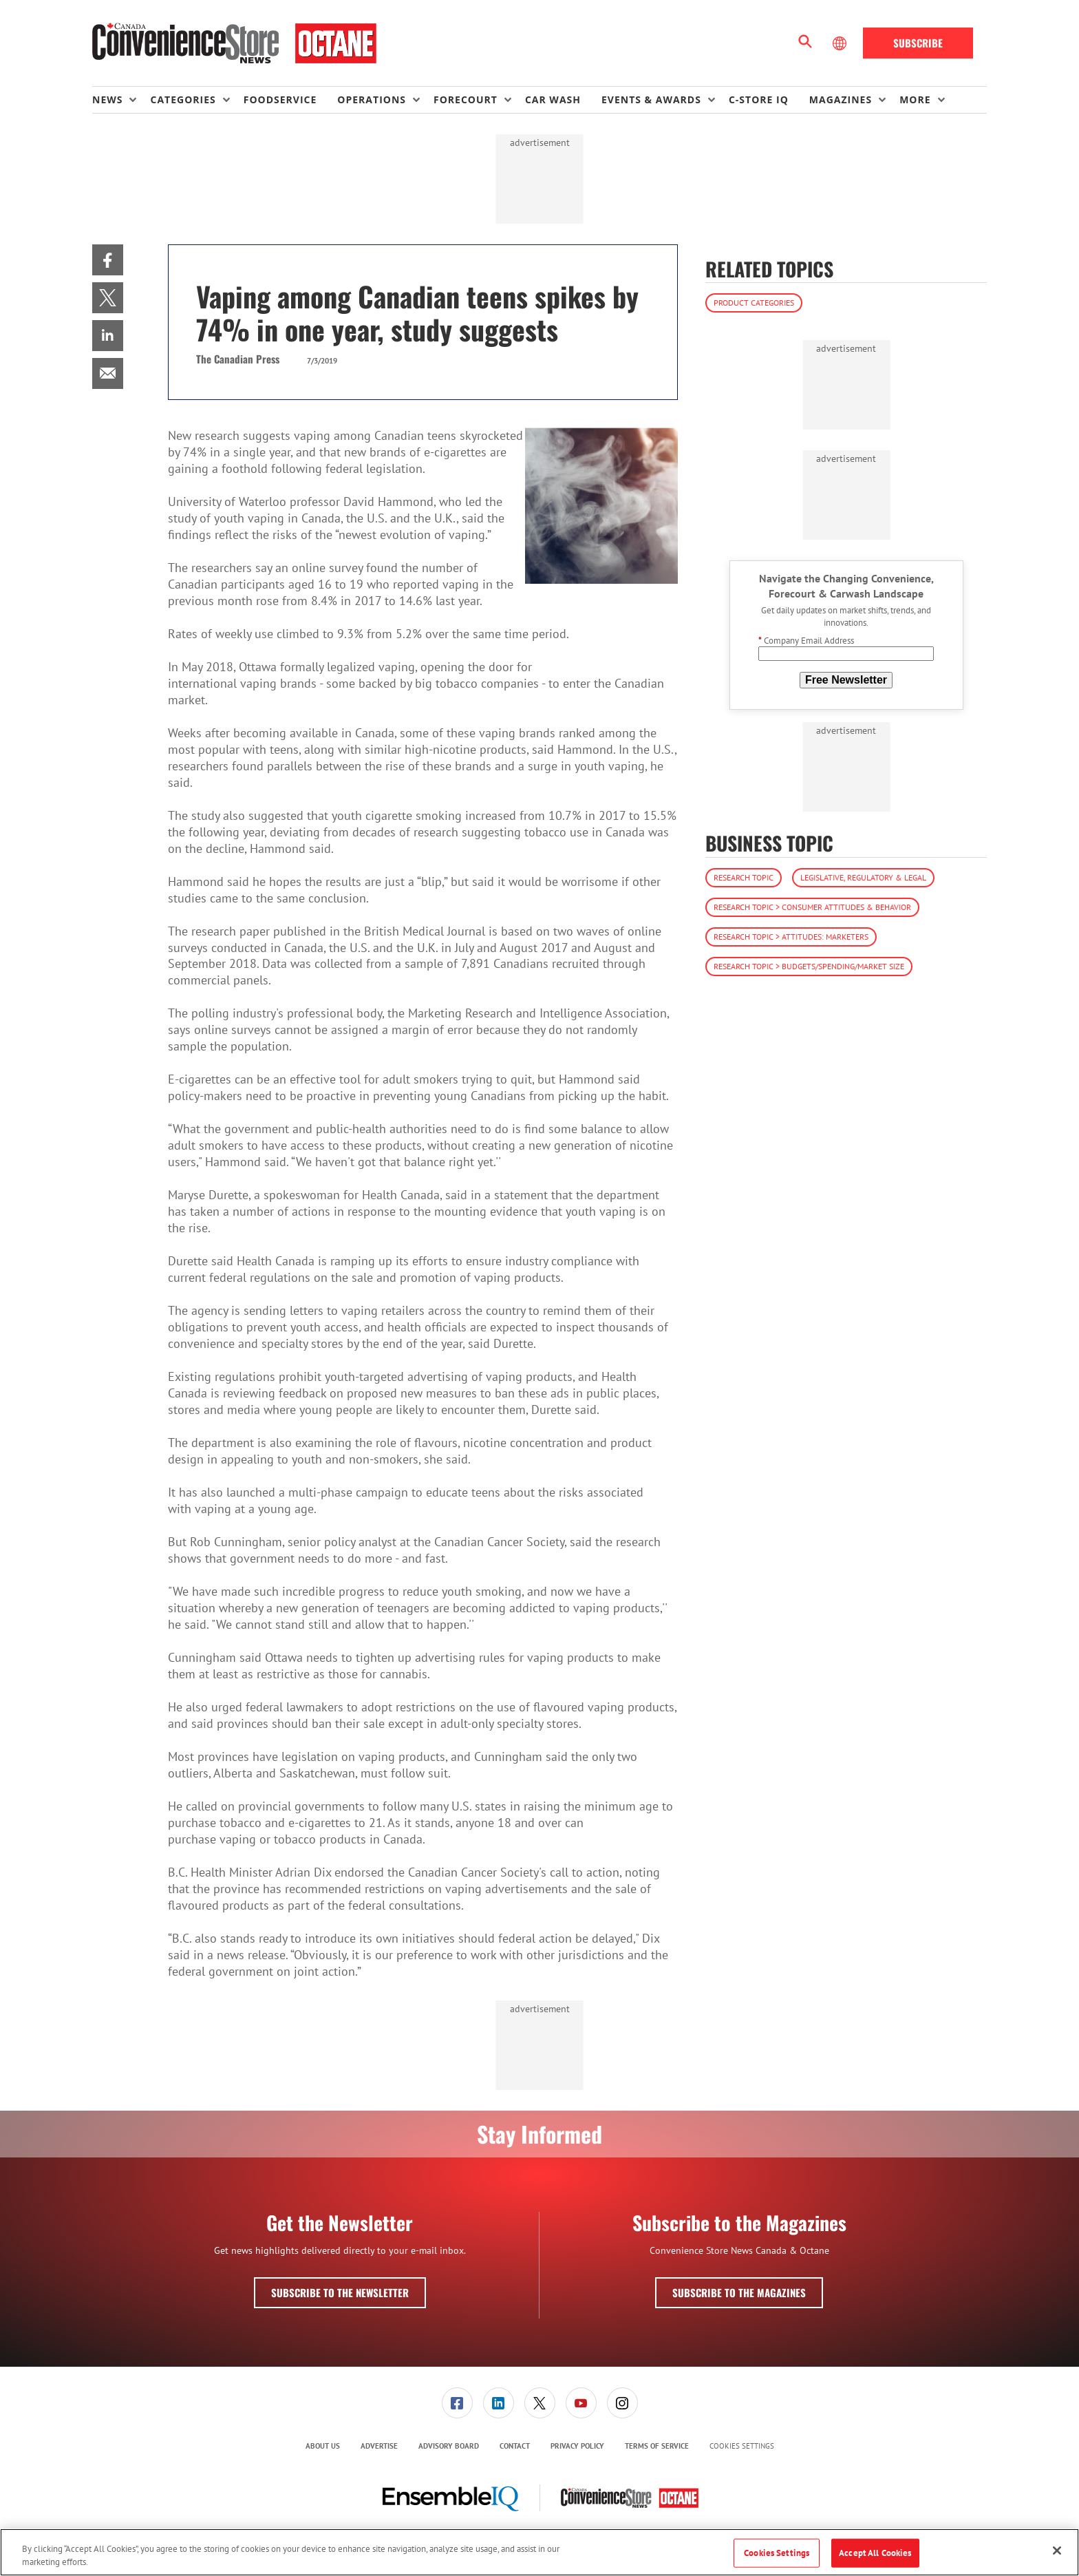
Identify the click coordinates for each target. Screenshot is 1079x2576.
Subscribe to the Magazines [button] (739, 2292)
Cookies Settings (741, 2446)
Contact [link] (515, 2446)
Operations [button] (371, 99)
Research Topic (743, 877)
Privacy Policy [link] (577, 2446)
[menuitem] (121, 100)
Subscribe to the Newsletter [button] (340, 2292)
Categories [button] (182, 99)
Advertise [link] (379, 2446)
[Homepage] (234, 43)
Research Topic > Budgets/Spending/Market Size (809, 966)
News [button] (107, 99)
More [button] (914, 99)
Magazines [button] (840, 99)
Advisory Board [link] (448, 2446)
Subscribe (918, 42)
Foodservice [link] (280, 99)
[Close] (1057, 2550)
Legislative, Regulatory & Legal (863, 877)
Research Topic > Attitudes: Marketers (791, 936)
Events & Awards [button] (651, 99)
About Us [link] (323, 2446)
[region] (539, 2552)
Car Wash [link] (553, 99)
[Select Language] (841, 43)
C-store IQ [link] (759, 99)
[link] (107, 259)
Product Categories (754, 302)
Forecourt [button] (466, 99)
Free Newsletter (846, 680)
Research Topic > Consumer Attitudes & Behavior (812, 907)
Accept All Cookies (875, 2553)
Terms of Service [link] (657, 2446)
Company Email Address (806, 640)
